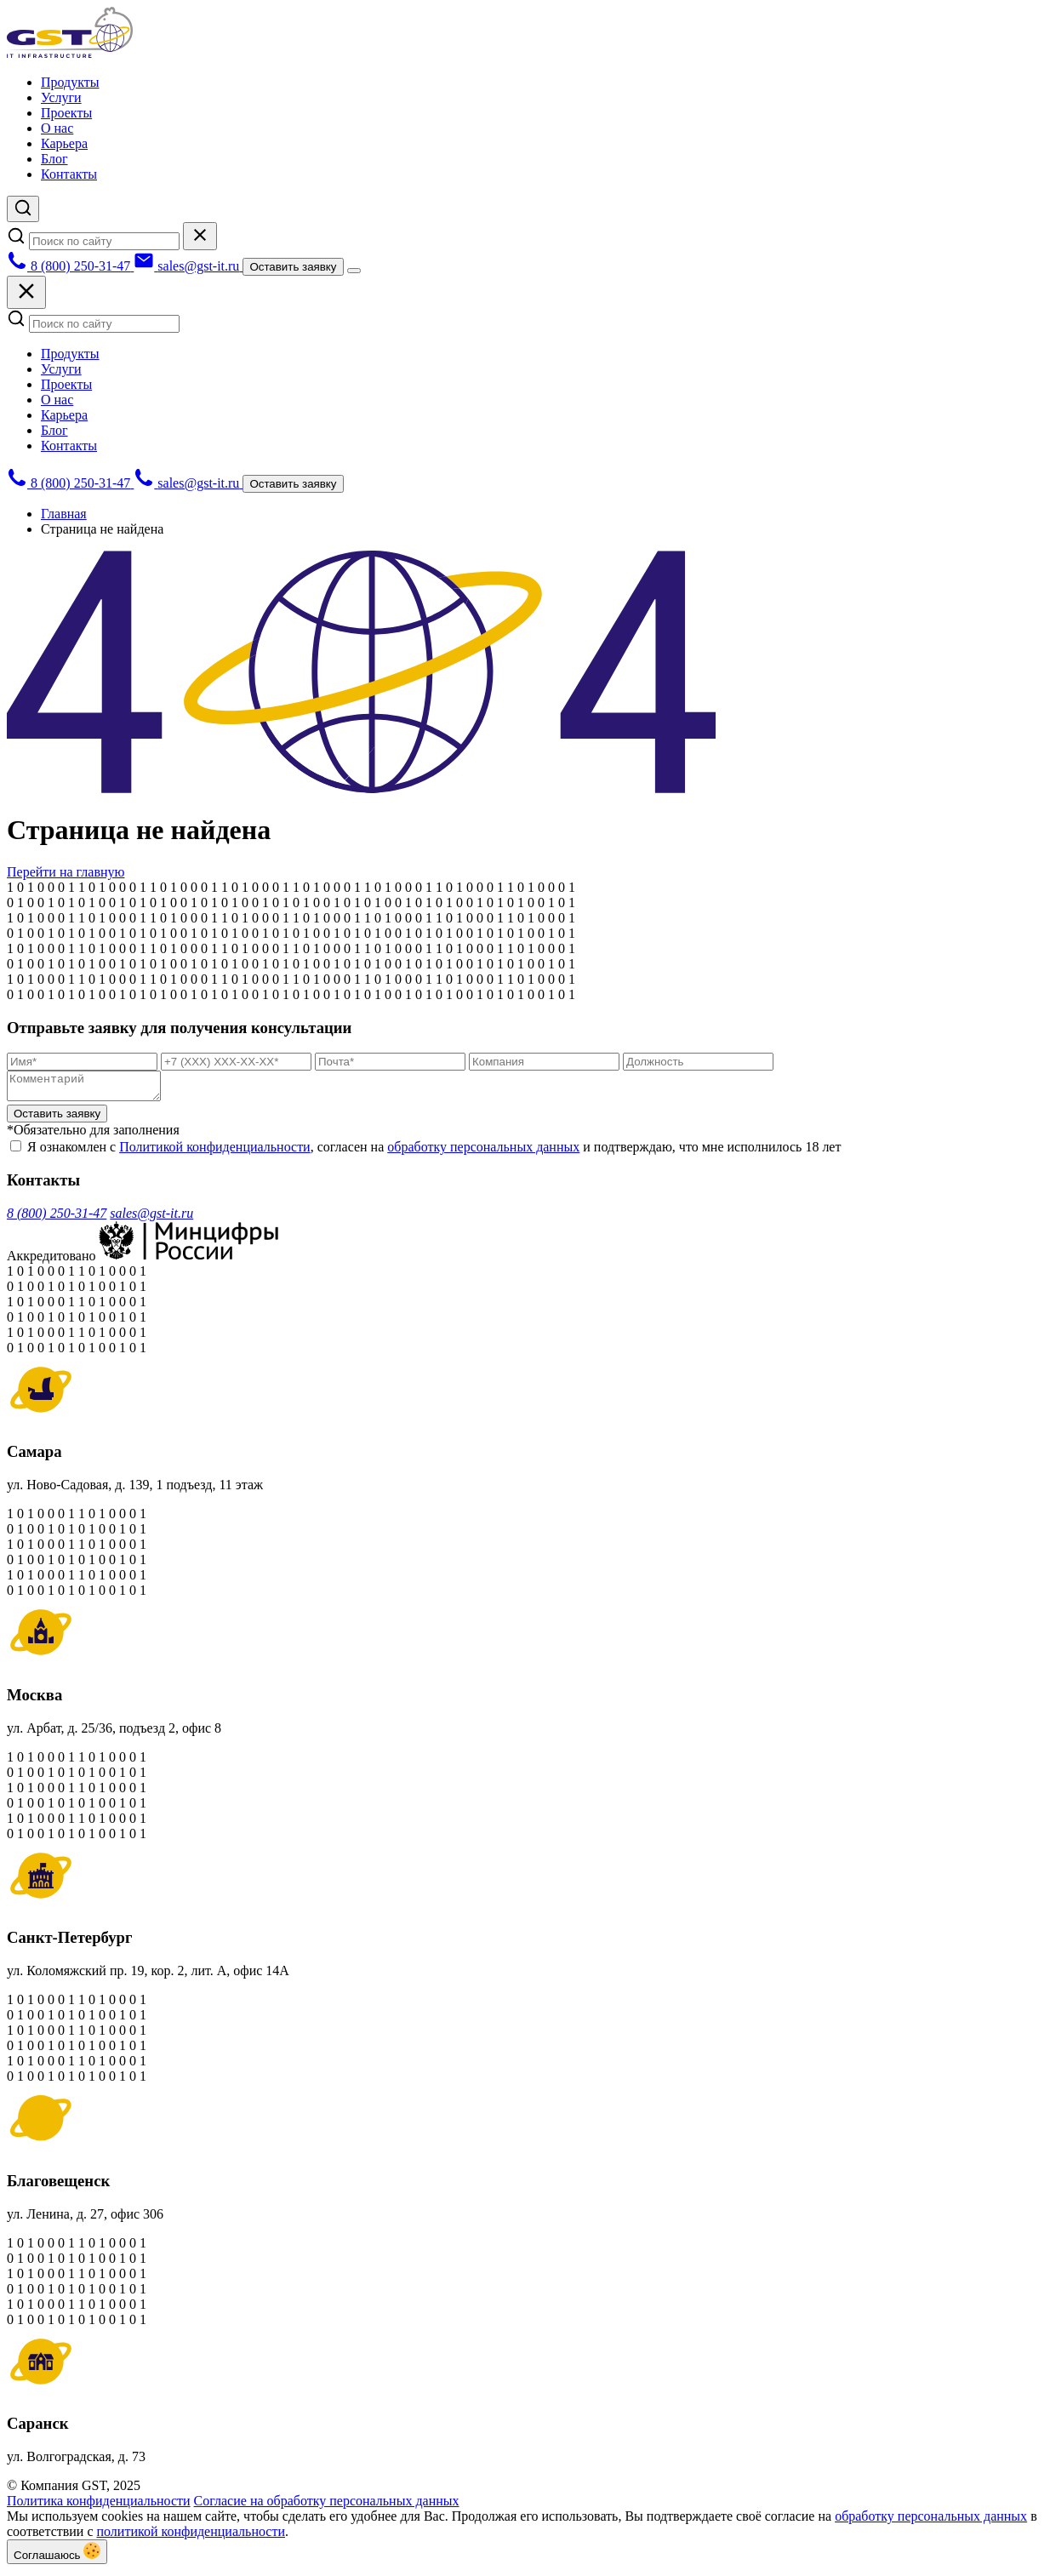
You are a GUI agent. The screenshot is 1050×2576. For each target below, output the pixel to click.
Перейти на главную (65, 872)
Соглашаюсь (57, 2557)
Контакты (69, 174)
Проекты (66, 113)
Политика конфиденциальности (99, 2506)
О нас (57, 128)
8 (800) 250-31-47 (56, 1218)
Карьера (64, 143)
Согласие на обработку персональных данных (326, 2506)
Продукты (70, 82)
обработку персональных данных (483, 1152)
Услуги (61, 97)
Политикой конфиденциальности (215, 1152)
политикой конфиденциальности (191, 2536)
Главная (64, 513)
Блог (54, 158)
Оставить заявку (292, 266)
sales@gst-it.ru (151, 1218)
